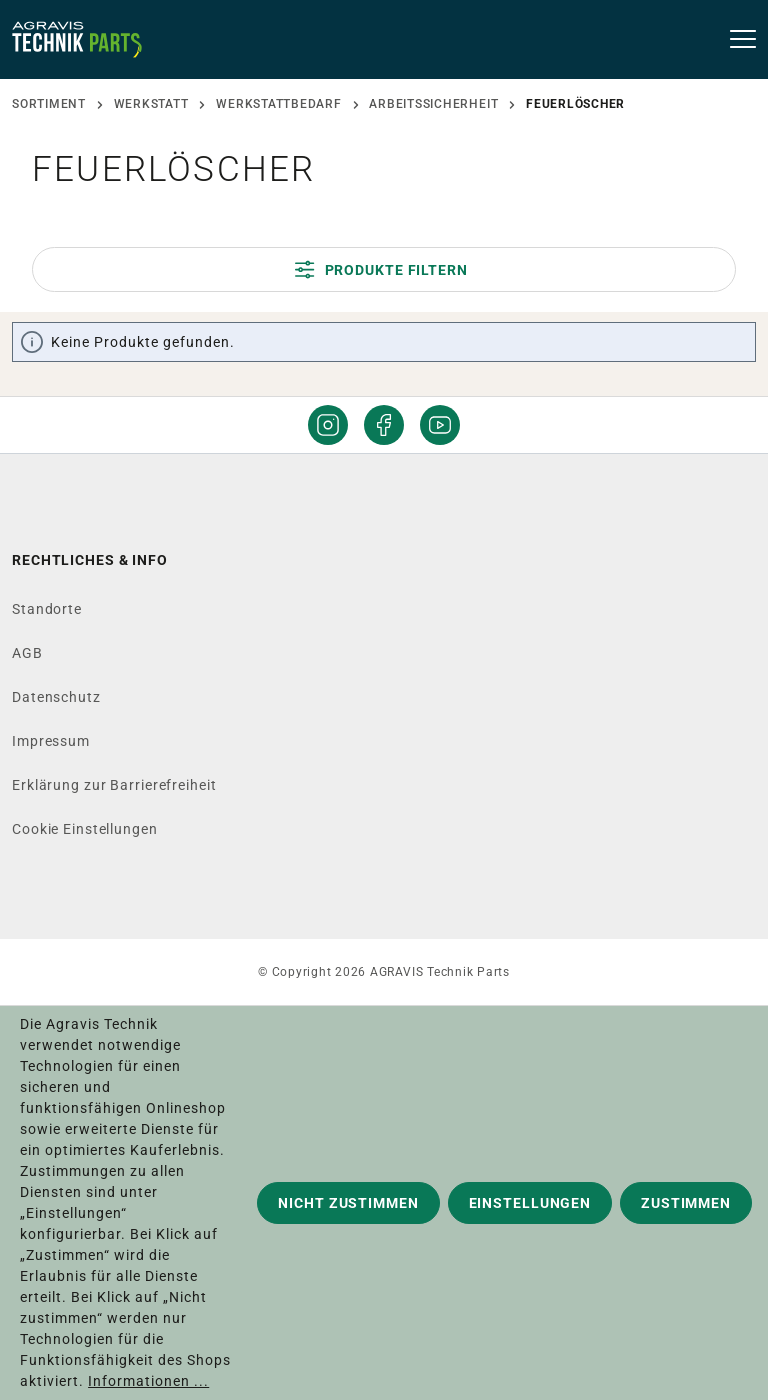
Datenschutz (56, 697)
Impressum (51, 741)
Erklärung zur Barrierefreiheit (114, 785)
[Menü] (736, 40)
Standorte (47, 609)
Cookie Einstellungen (85, 829)
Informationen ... (148, 1381)
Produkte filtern (381, 269)
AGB (27, 653)
